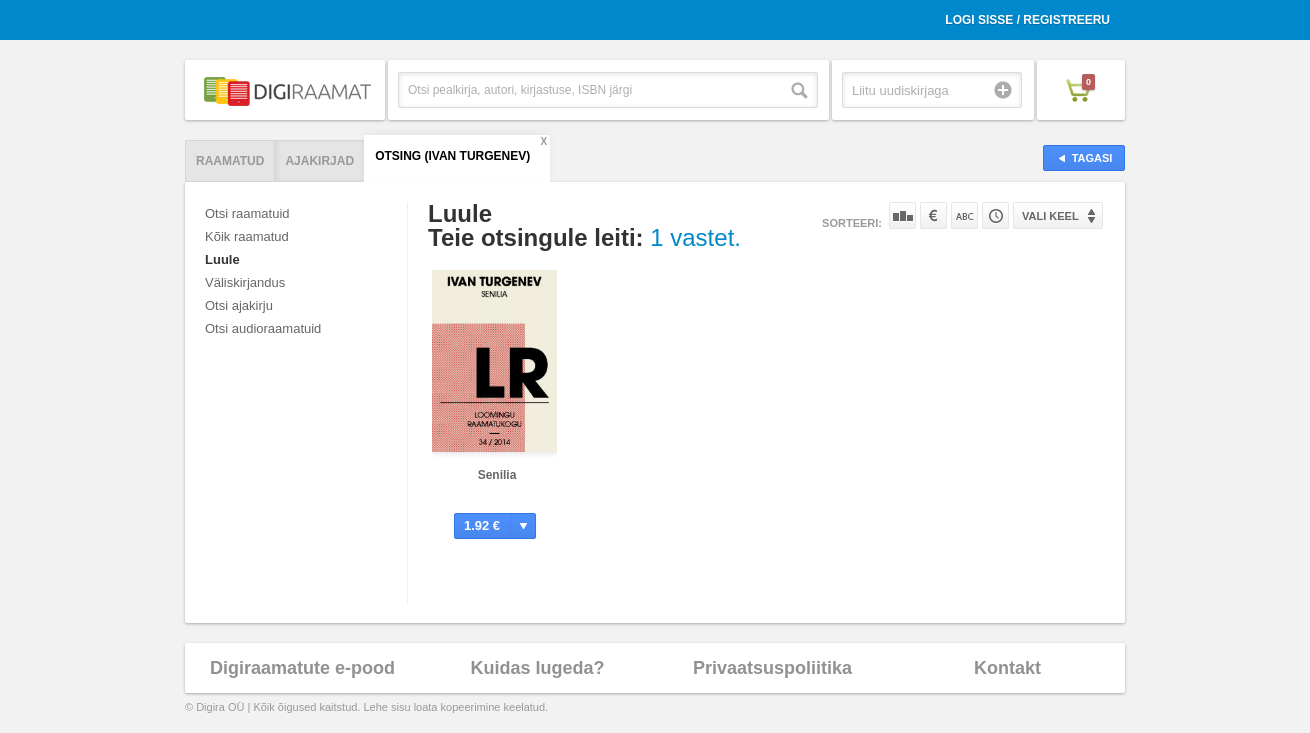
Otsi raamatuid (247, 213)
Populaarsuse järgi (902, 215)
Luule (222, 259)
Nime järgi (964, 215)
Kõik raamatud (247, 236)
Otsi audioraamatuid (263, 328)
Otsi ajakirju (239, 305)
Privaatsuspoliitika (772, 668)
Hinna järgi (933, 215)
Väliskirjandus (245, 282)
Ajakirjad (319, 161)
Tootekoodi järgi (995, 215)
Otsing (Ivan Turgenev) (452, 156)
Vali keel (1050, 216)
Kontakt (1007, 668)
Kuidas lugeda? (537, 668)
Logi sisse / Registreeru (1027, 20)
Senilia (497, 475)
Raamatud (230, 161)
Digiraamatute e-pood (302, 668)
